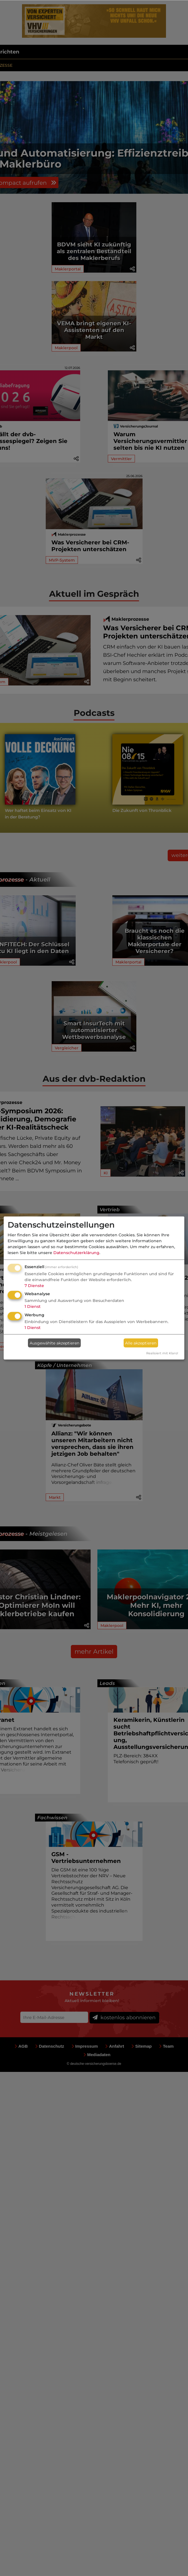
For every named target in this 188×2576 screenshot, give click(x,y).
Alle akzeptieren (140, 1342)
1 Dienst (33, 1306)
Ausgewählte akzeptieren (54, 1342)
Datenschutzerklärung (76, 1252)
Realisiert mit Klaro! (162, 1353)
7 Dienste (34, 1285)
